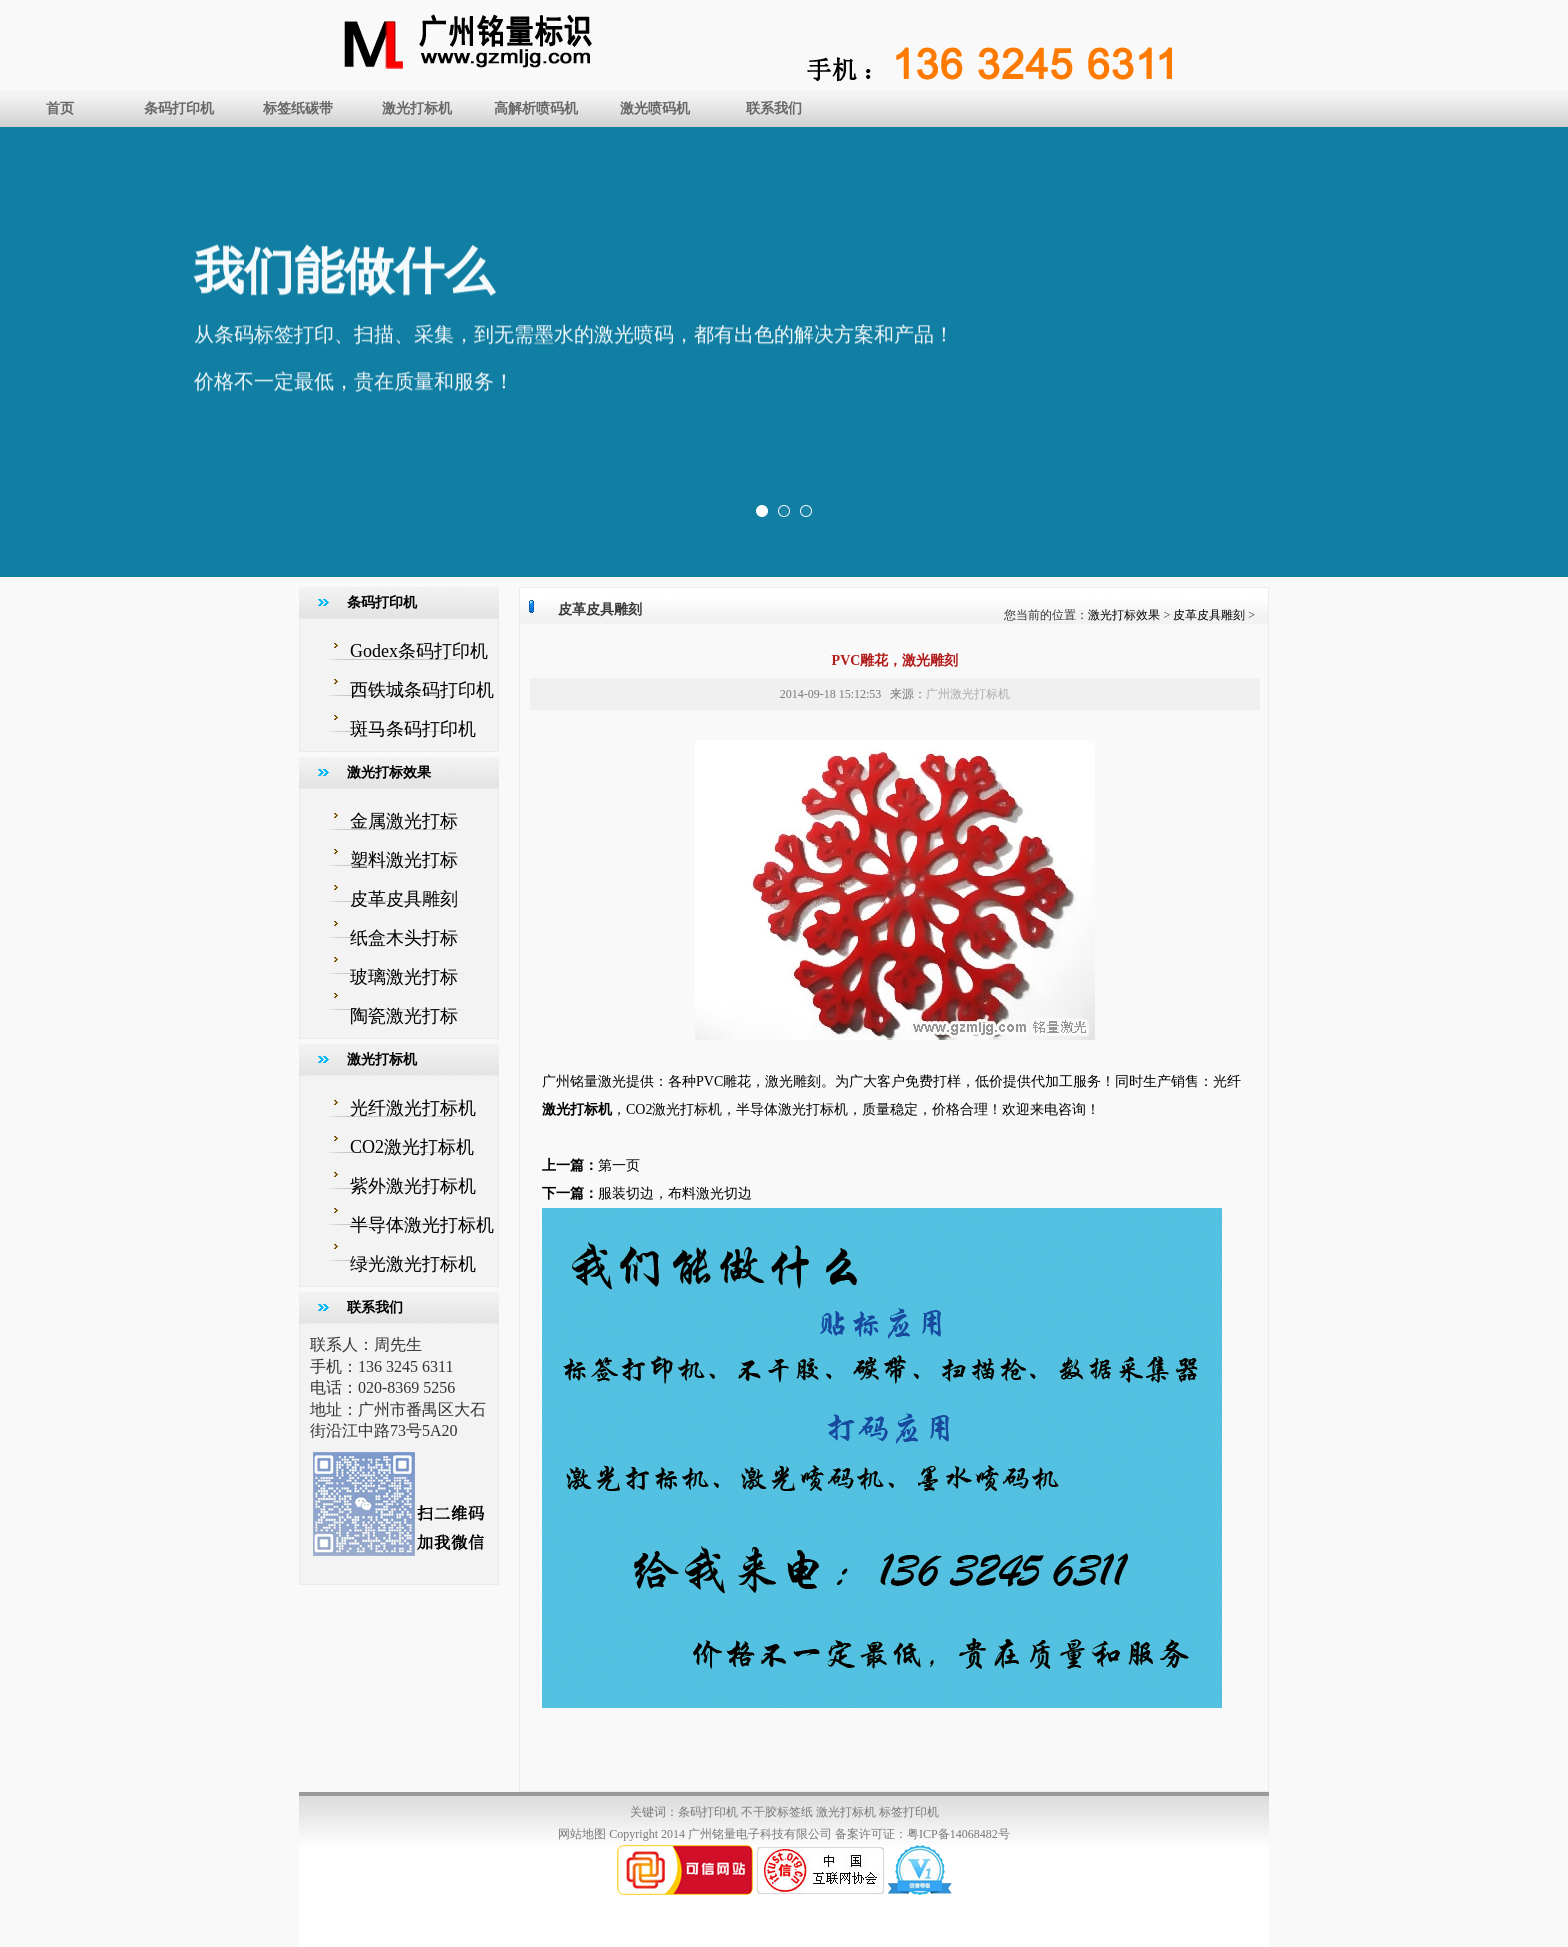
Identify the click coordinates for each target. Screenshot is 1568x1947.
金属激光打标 (404, 821)
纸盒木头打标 (404, 938)
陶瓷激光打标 (404, 1016)
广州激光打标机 (968, 694)
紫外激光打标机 (413, 1186)
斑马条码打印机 (413, 729)
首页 (60, 108)
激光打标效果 (1124, 615)
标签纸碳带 (298, 108)
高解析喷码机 (536, 108)
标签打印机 (909, 1812)
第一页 (619, 1165)
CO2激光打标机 (412, 1147)
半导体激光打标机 (422, 1225)
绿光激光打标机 (413, 1264)
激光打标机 (417, 108)
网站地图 (582, 1834)
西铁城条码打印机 (422, 690)
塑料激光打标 (404, 860)
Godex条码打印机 (419, 651)
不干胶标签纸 (777, 1812)
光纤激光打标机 (413, 1108)
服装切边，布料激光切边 (675, 1193)
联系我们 (774, 108)
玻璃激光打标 (404, 977)
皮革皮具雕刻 (404, 899)
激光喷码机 (655, 108)
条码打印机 (179, 108)
